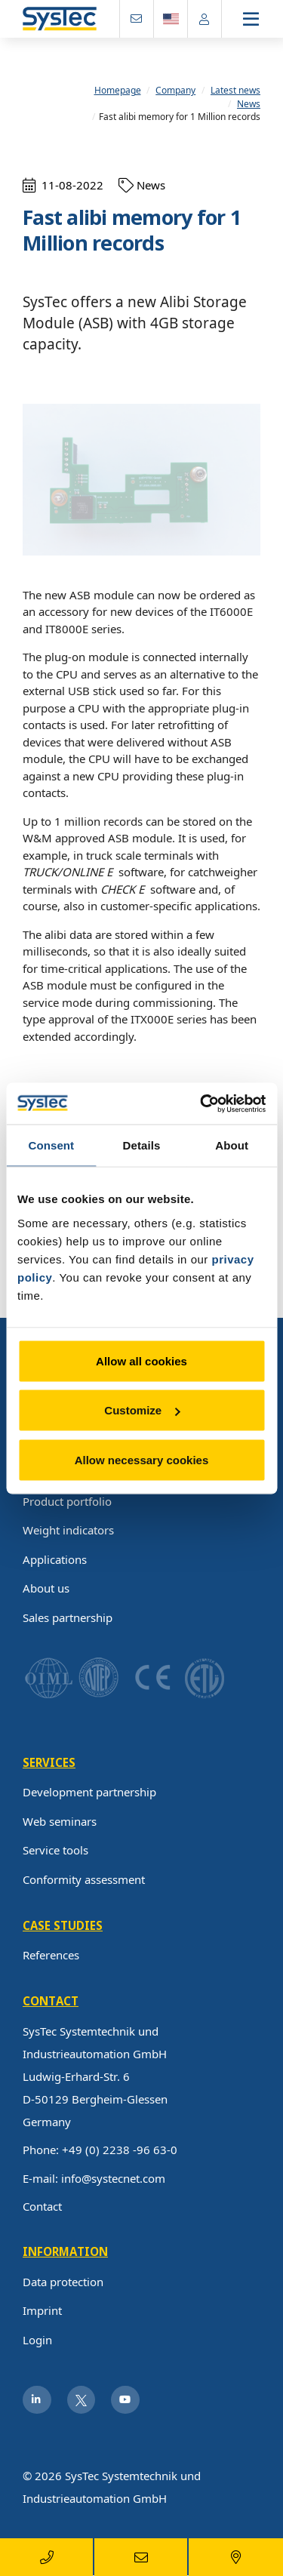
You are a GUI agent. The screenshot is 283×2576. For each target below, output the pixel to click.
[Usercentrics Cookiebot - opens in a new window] (201, 1103)
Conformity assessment (84, 1879)
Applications (55, 1559)
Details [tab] (142, 1145)
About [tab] (231, 1145)
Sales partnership (67, 1617)
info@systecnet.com (113, 2178)
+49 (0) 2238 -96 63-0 (119, 2149)
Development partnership (89, 1791)
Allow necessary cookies (142, 1459)
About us (46, 1588)
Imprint (42, 2310)
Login (37, 2339)
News (248, 103)
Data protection (63, 2281)
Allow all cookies (141, 1360)
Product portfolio (67, 1501)
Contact (42, 2206)
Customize (142, 1410)
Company (175, 91)
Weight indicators (68, 1529)
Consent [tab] (51, 1145)
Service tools (55, 1849)
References (51, 1954)
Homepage (117, 91)
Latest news (235, 91)
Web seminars (60, 1821)
